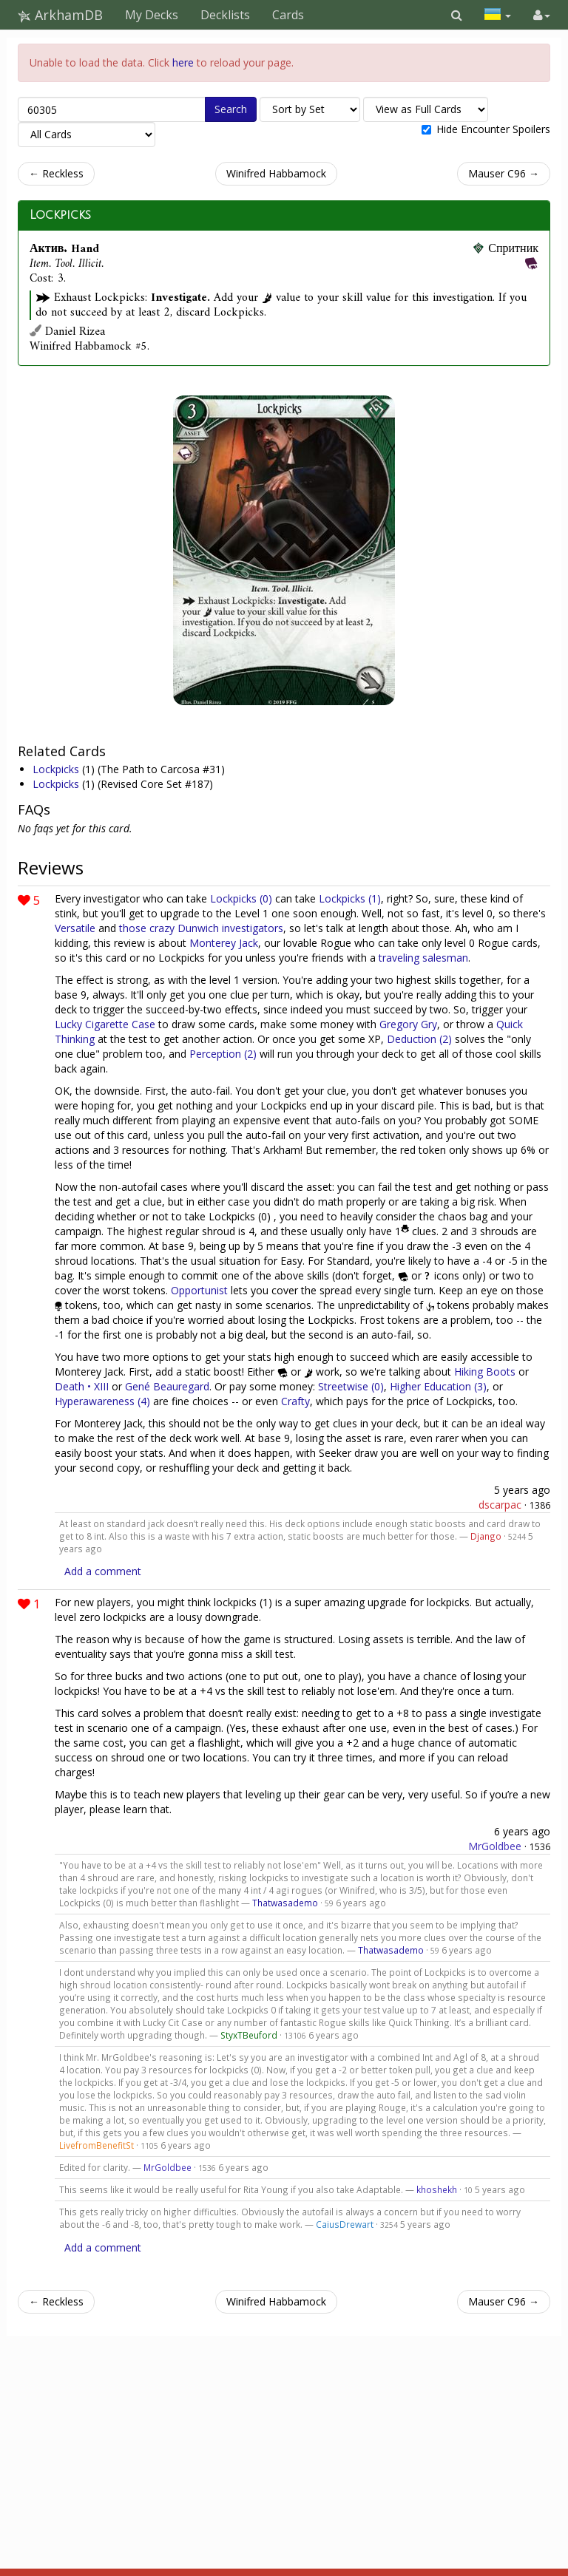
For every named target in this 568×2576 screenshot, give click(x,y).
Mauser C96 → (503, 173)
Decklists (225, 15)
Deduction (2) (419, 1039)
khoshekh (436, 2189)
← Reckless (56, 173)
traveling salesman (423, 958)
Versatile (75, 928)
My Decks (151, 15)
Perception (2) (223, 1054)
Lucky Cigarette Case (105, 1024)
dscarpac (500, 1505)
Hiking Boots (484, 1372)
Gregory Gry (408, 1024)
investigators (252, 928)
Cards (288, 15)
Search (230, 109)
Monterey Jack (223, 943)
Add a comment (102, 1571)
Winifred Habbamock (276, 173)
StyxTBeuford (248, 2035)
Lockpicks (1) (350, 898)
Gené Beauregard (167, 1386)
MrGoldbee (494, 1846)
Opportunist (199, 1290)
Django (485, 1536)
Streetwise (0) (351, 1386)
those (132, 928)
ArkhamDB (60, 15)
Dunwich (198, 928)
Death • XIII (82, 1386)
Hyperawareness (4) (102, 1401)
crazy (162, 928)
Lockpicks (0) (241, 898)
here (183, 62)
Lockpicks (60, 215)
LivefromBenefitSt (96, 2145)
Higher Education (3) (438, 1386)
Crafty (295, 1401)
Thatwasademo (285, 1903)
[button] (456, 15)
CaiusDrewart (344, 2224)
